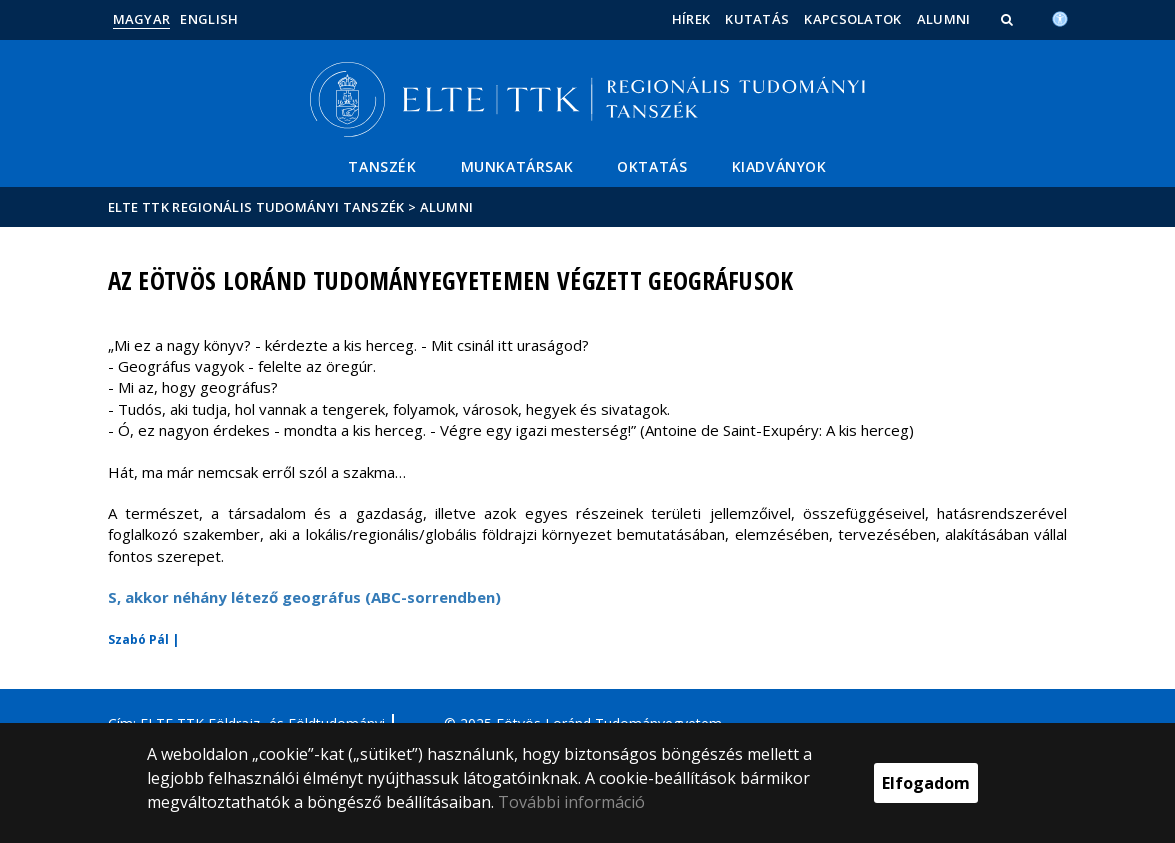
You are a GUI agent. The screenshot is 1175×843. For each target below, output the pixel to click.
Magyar (142, 19)
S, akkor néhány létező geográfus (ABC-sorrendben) (304, 597)
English (209, 19)
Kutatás (757, 19)
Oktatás (652, 166)
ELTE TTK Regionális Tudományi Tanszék (256, 207)
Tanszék (382, 166)
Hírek (691, 19)
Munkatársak (517, 166)
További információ (571, 802)
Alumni (944, 19)
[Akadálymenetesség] (1060, 17)
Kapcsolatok (852, 19)
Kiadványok (779, 166)
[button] (1009, 19)
